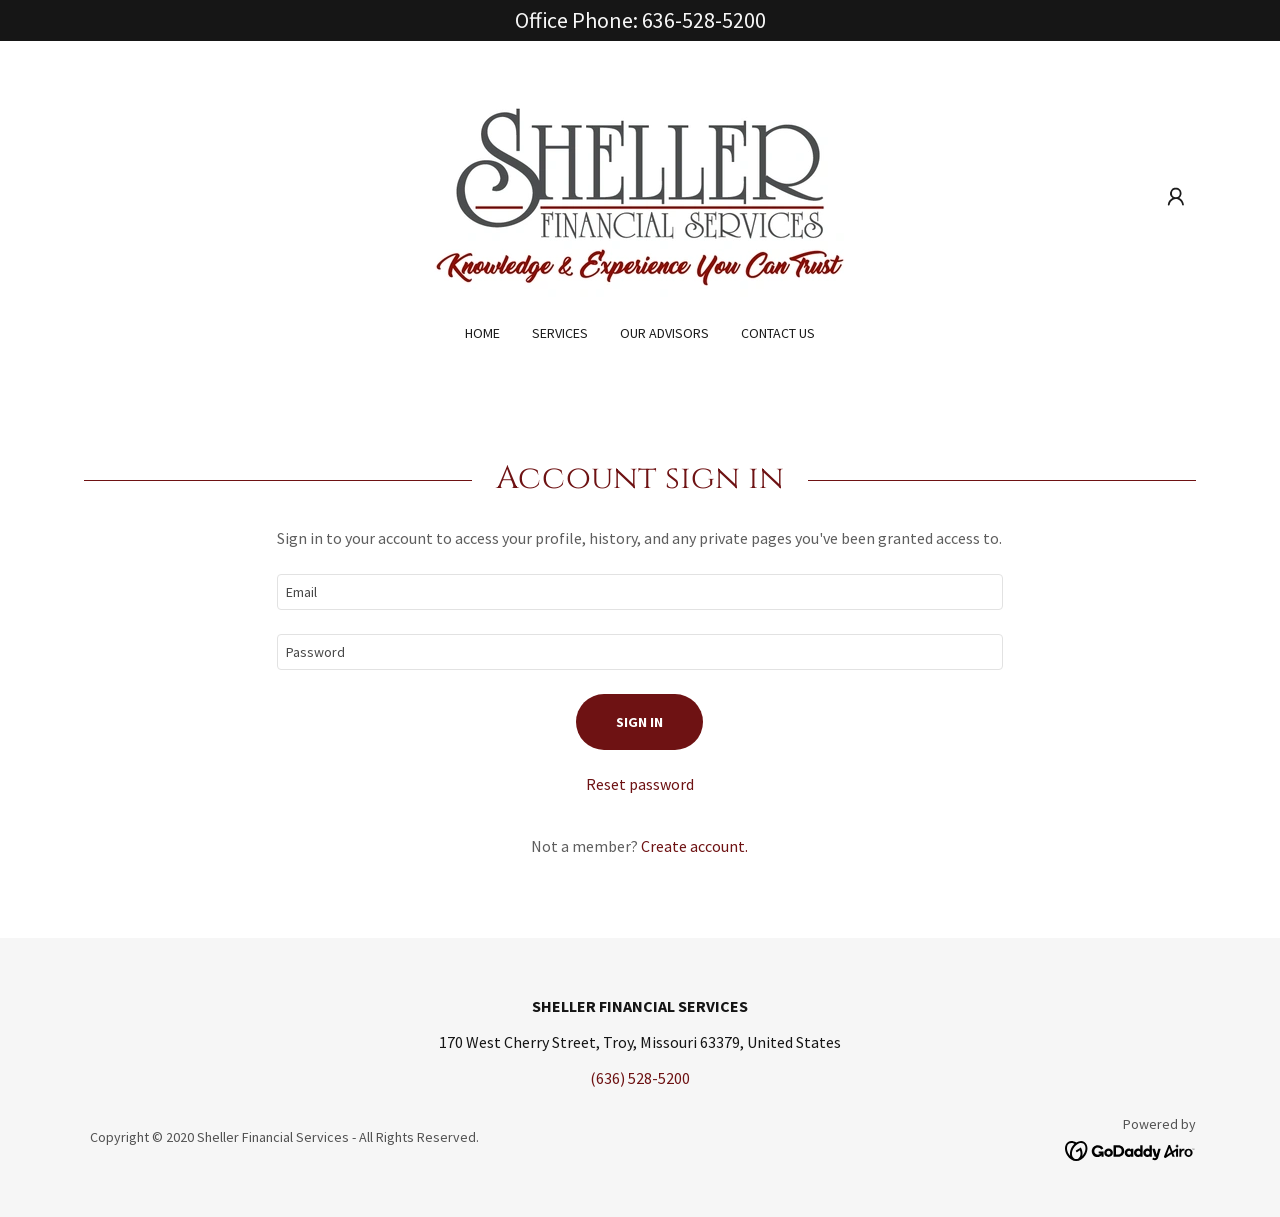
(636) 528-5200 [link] (640, 1078)
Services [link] (560, 333)
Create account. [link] (694, 846)
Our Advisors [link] (664, 333)
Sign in (639, 722)
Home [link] (482, 333)
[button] (1176, 197)
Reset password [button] (640, 784)
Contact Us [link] (778, 333)
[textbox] (639, 592)
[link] (640, 195)
